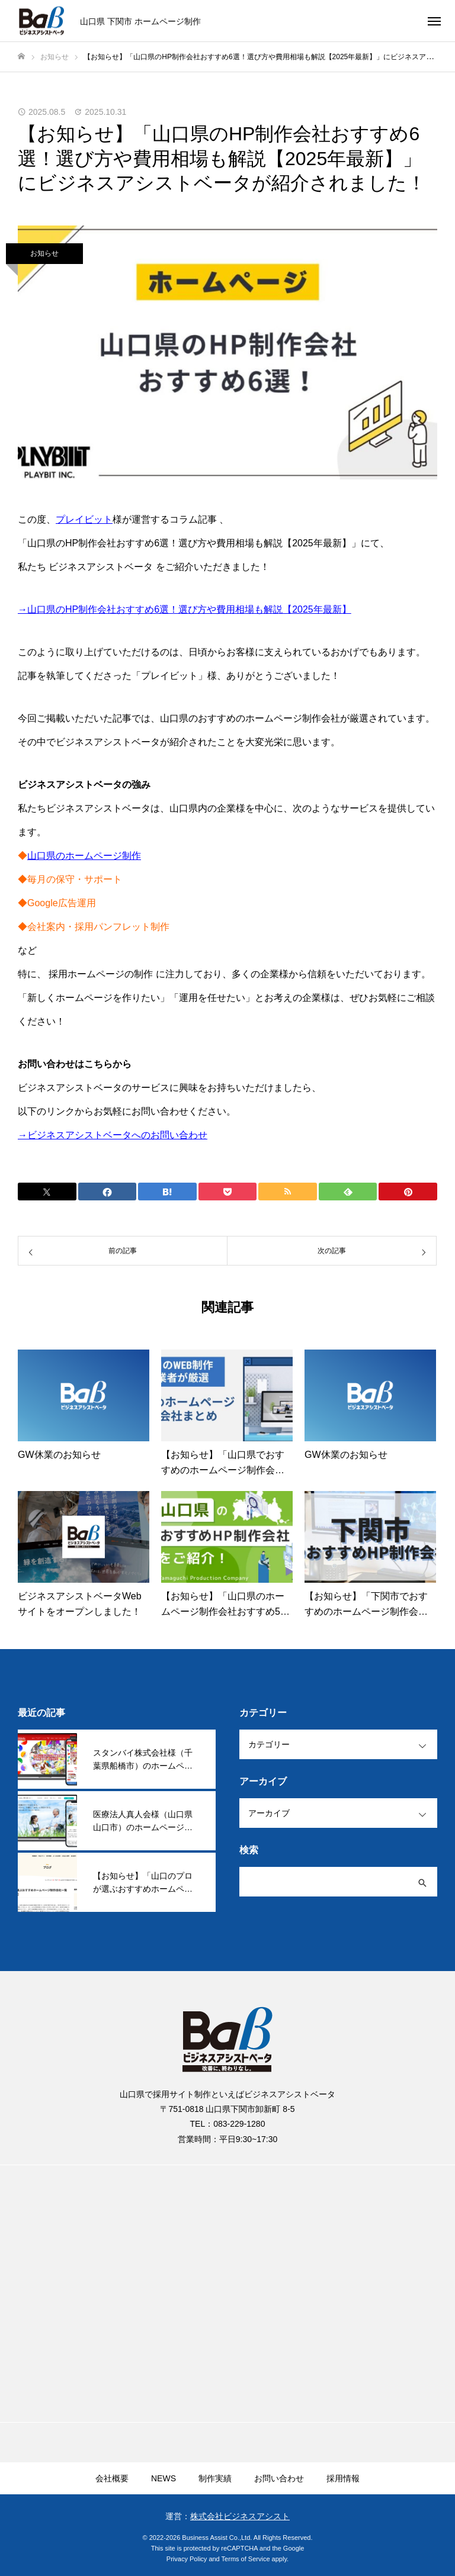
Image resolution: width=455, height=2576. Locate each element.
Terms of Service (246, 2558)
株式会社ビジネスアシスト (240, 2516)
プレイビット (84, 519)
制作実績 (215, 2478)
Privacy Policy (186, 2558)
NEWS (163, 2478)
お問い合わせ (279, 2478)
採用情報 (343, 2478)
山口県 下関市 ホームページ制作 (140, 20)
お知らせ (44, 253)
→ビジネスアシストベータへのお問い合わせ (112, 1135)
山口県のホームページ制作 (84, 856)
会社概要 (112, 2478)
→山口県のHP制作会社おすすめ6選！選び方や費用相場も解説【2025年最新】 (184, 609)
